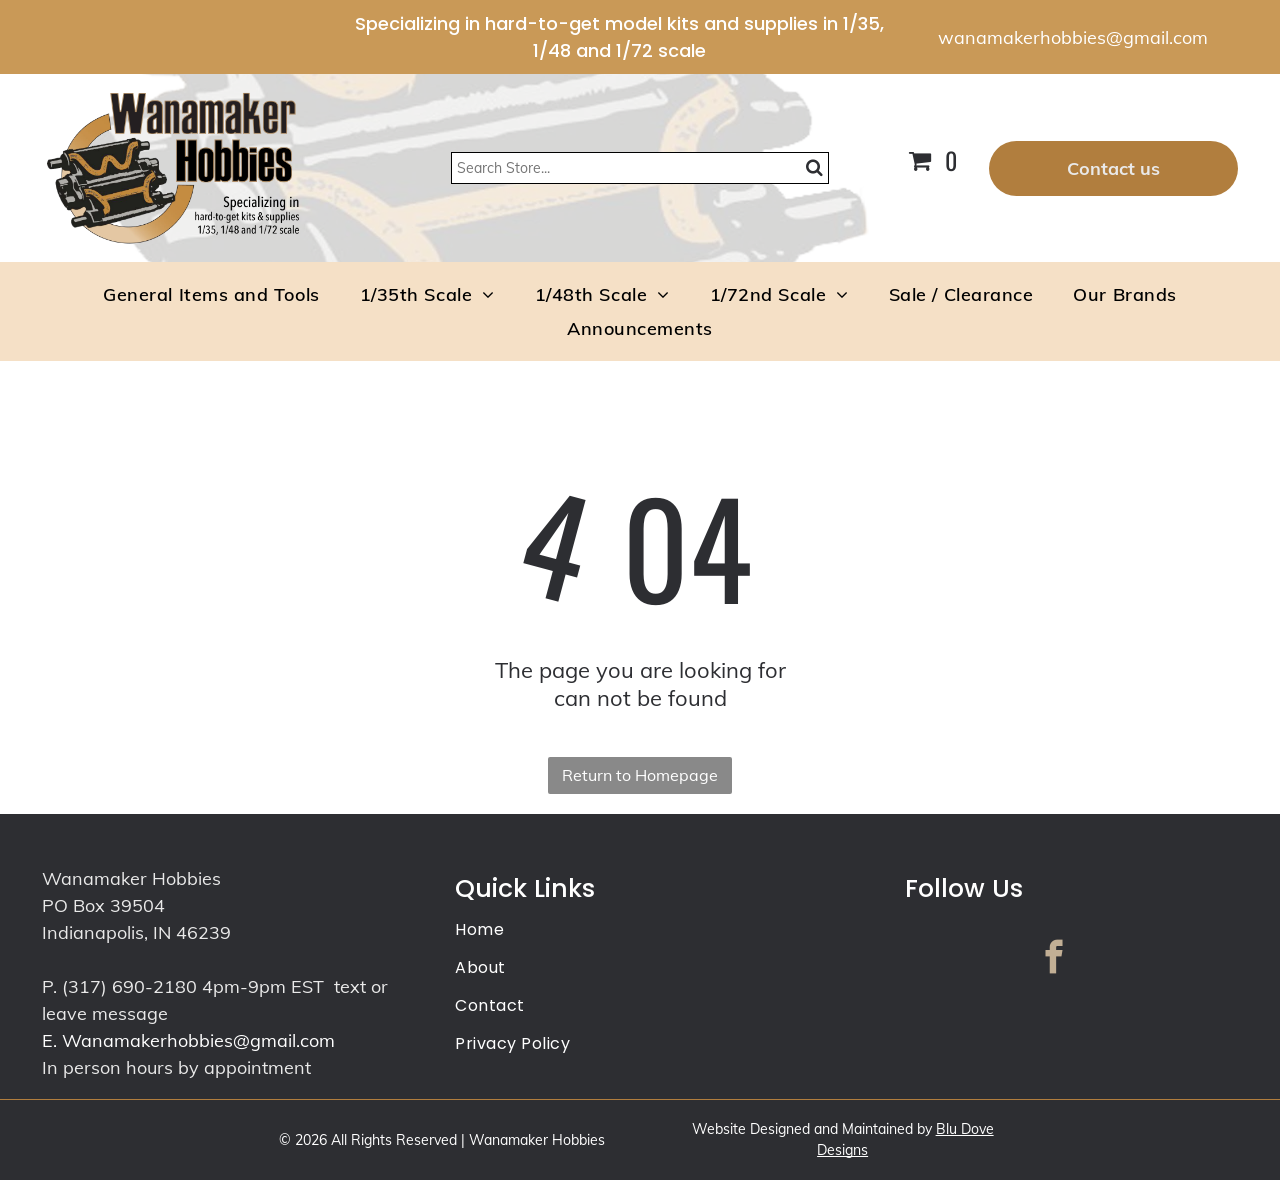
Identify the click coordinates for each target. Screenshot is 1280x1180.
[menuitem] (211, 294)
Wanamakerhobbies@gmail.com (198, 1040)
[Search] (640, 168)
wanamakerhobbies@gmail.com (1073, 37)
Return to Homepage (640, 775)
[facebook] (1053, 960)
